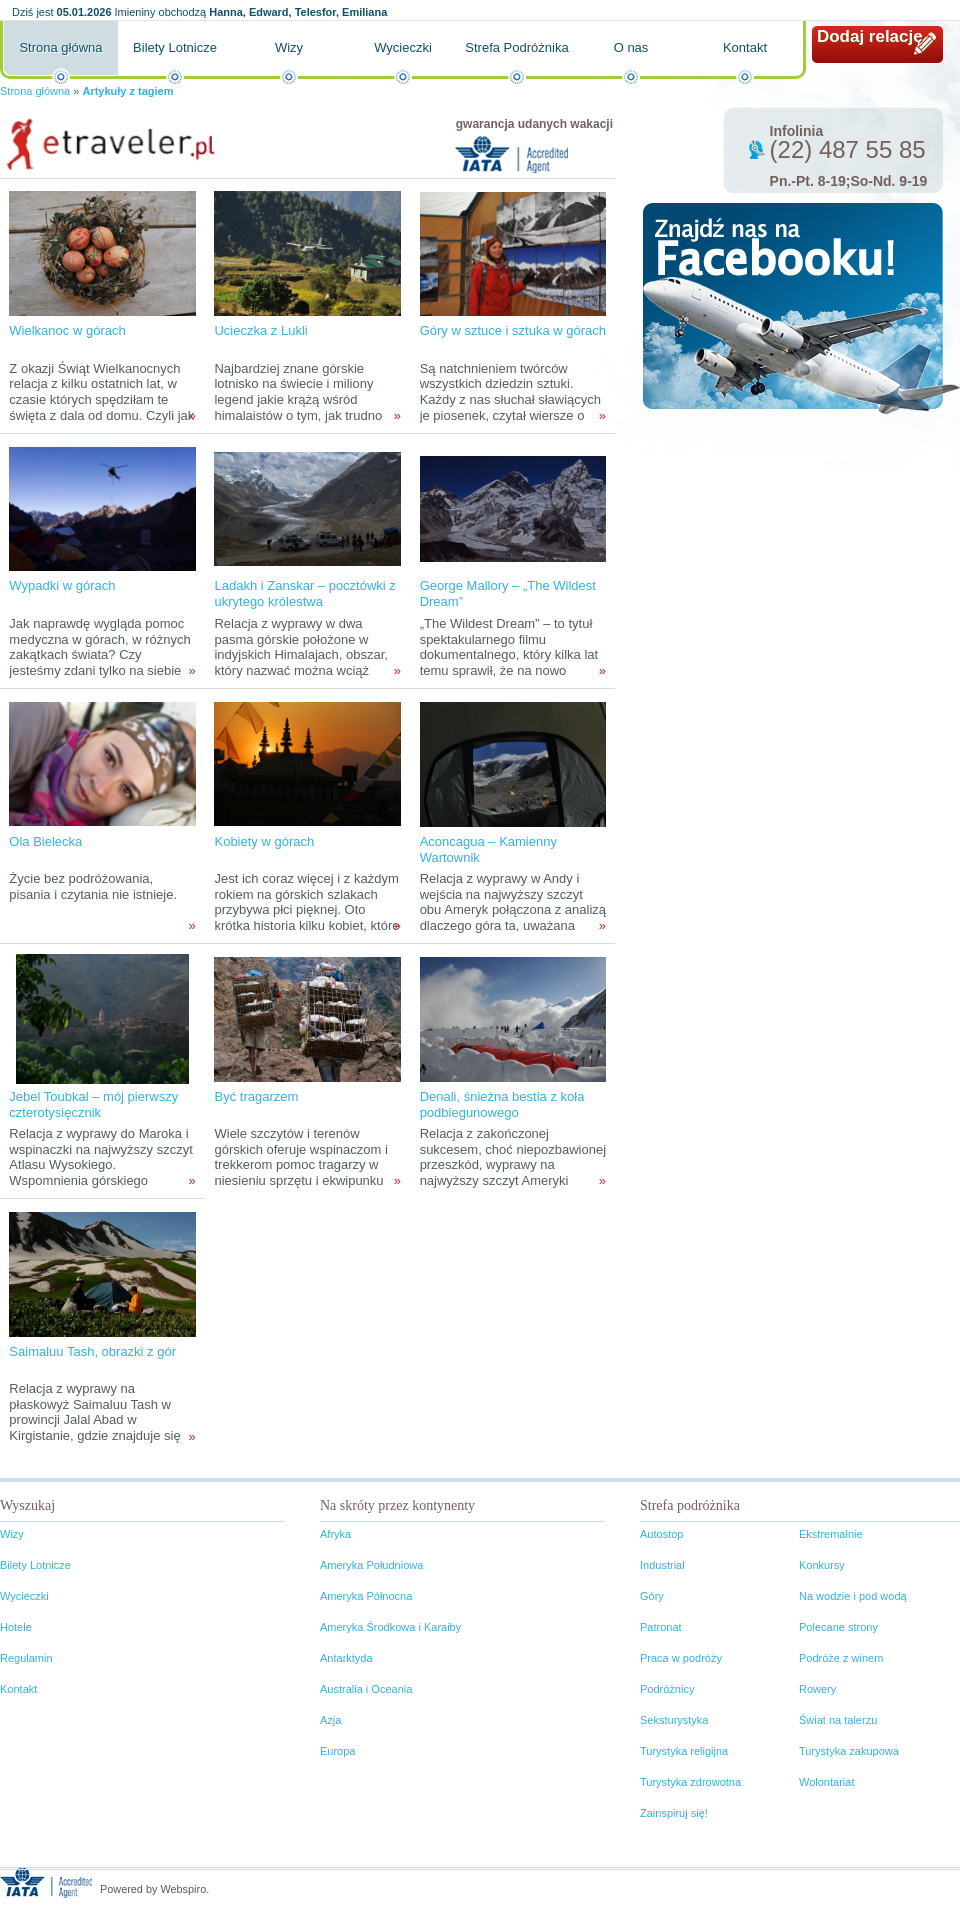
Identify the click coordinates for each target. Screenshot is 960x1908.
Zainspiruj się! (674, 1813)
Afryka (335, 1534)
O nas (631, 47)
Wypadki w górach (62, 585)
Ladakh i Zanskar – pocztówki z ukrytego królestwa (304, 593)
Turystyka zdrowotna (690, 1782)
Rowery (817, 1689)
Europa (337, 1751)
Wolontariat (826, 1782)
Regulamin (26, 1658)
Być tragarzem (256, 1096)
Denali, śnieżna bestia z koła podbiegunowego (502, 1104)
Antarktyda (346, 1658)
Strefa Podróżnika (516, 47)
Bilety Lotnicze (175, 47)
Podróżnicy (667, 1689)
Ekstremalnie (831, 1534)
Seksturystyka (674, 1720)
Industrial (662, 1565)
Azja (330, 1720)
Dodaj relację (870, 36)
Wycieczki (403, 47)
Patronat (661, 1627)
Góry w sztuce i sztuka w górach (513, 330)
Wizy (289, 47)
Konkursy (822, 1565)
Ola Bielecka (45, 841)
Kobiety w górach (264, 841)
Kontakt (745, 47)
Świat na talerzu (838, 1720)
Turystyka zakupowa (849, 1751)
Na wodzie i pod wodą (853, 1596)
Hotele (16, 1627)
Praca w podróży (681, 1658)
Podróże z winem (841, 1658)
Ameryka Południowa (371, 1565)
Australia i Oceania (366, 1689)
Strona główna (60, 47)
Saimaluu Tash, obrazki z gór (92, 1351)
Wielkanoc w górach (67, 330)
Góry (652, 1596)
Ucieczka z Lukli (260, 330)
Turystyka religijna (684, 1751)
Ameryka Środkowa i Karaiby (390, 1627)
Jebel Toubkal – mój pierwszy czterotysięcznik (93, 1104)
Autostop (661, 1534)
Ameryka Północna (366, 1596)
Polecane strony (838, 1627)
